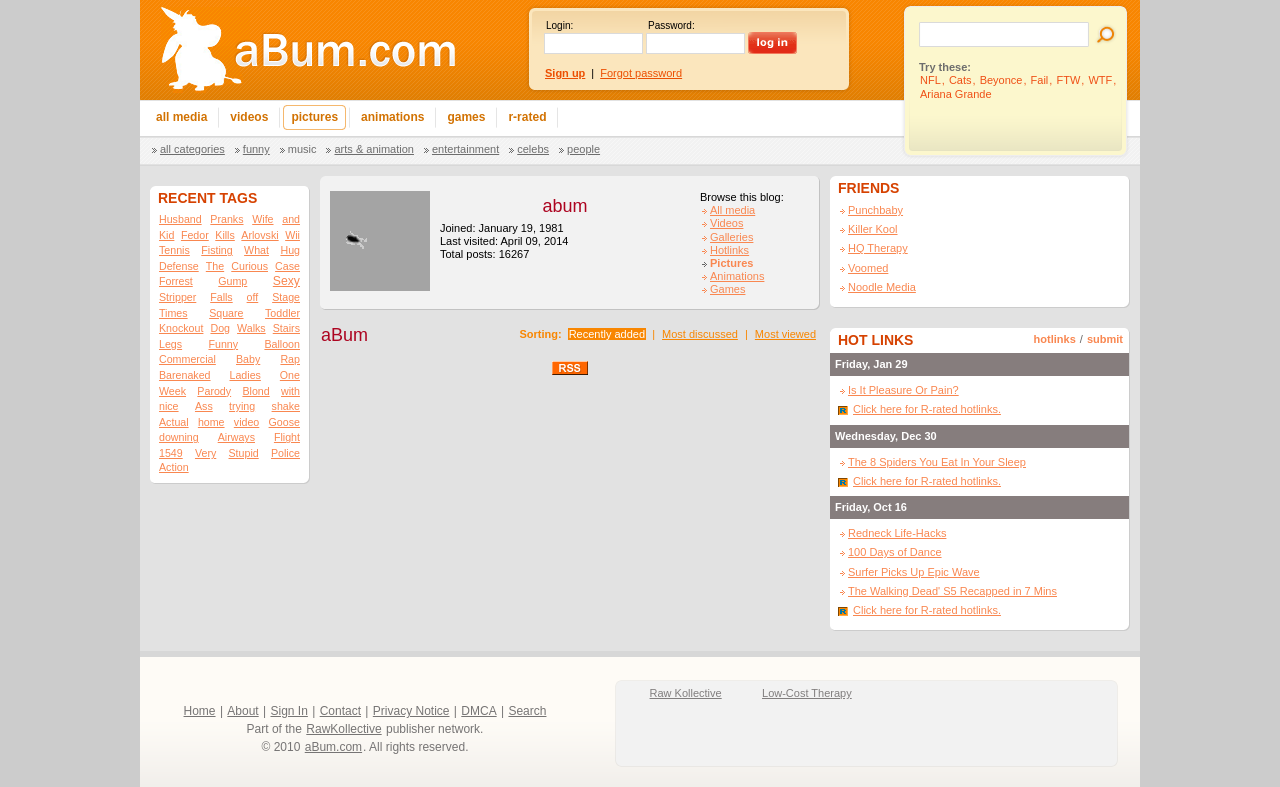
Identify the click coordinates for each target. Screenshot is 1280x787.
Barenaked (185, 375)
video (246, 422)
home (211, 422)
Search (527, 711)
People (583, 149)
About (242, 711)
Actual (174, 422)
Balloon (282, 344)
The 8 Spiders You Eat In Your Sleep (937, 462)
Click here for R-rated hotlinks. (927, 409)
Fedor (195, 235)
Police (285, 453)
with (290, 391)
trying (242, 406)
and (291, 219)
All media (732, 210)
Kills (225, 235)
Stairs (286, 328)
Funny (256, 149)
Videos (726, 223)
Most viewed (785, 334)
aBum (344, 335)
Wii (292, 235)
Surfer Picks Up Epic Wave (914, 572)
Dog (220, 328)
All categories (192, 149)
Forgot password (641, 73)
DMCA (478, 711)
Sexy (286, 281)
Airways (236, 437)
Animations (737, 276)
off (253, 297)
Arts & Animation (373, 149)
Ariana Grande (956, 94)
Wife (262, 219)
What (256, 250)
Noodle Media (882, 287)
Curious (249, 266)
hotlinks (1055, 339)
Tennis (174, 250)
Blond (255, 391)
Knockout (181, 328)
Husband (180, 219)
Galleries (731, 237)
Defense (179, 266)
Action (174, 467)
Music (302, 149)
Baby (248, 359)
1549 (171, 453)
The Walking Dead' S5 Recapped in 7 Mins (952, 591)
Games (727, 289)
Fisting (216, 250)
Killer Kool (873, 229)
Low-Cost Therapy (807, 693)
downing (179, 437)
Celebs (533, 149)
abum (564, 206)
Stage (286, 297)
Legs (170, 344)
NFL (930, 80)
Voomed (868, 268)
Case (287, 266)
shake (286, 406)
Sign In (289, 711)
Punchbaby (875, 210)
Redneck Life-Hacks (897, 533)
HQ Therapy (878, 248)
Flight (287, 437)
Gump (232, 281)
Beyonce (1001, 80)
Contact (340, 711)
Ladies (244, 375)
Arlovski (259, 235)
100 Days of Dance (895, 552)
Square (226, 313)
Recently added (607, 334)
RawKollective (343, 729)
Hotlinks (729, 250)
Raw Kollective (686, 693)
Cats (960, 80)
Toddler (282, 313)
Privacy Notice (411, 711)
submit (1105, 339)
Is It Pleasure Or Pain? (903, 390)
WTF (1100, 80)
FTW (1068, 80)
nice (169, 406)
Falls (221, 297)
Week (172, 391)
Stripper (177, 297)
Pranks (226, 219)
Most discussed (700, 334)
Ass (204, 406)
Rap (290, 359)
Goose (284, 422)
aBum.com (333, 747)
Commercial (187, 359)
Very (205, 453)
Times (173, 313)
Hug (290, 250)
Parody (214, 391)
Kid (166, 235)
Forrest (176, 281)
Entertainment (465, 149)
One (290, 375)
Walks (251, 328)
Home (200, 711)
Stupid (244, 453)
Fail (1040, 80)
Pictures (731, 263)
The (215, 266)
